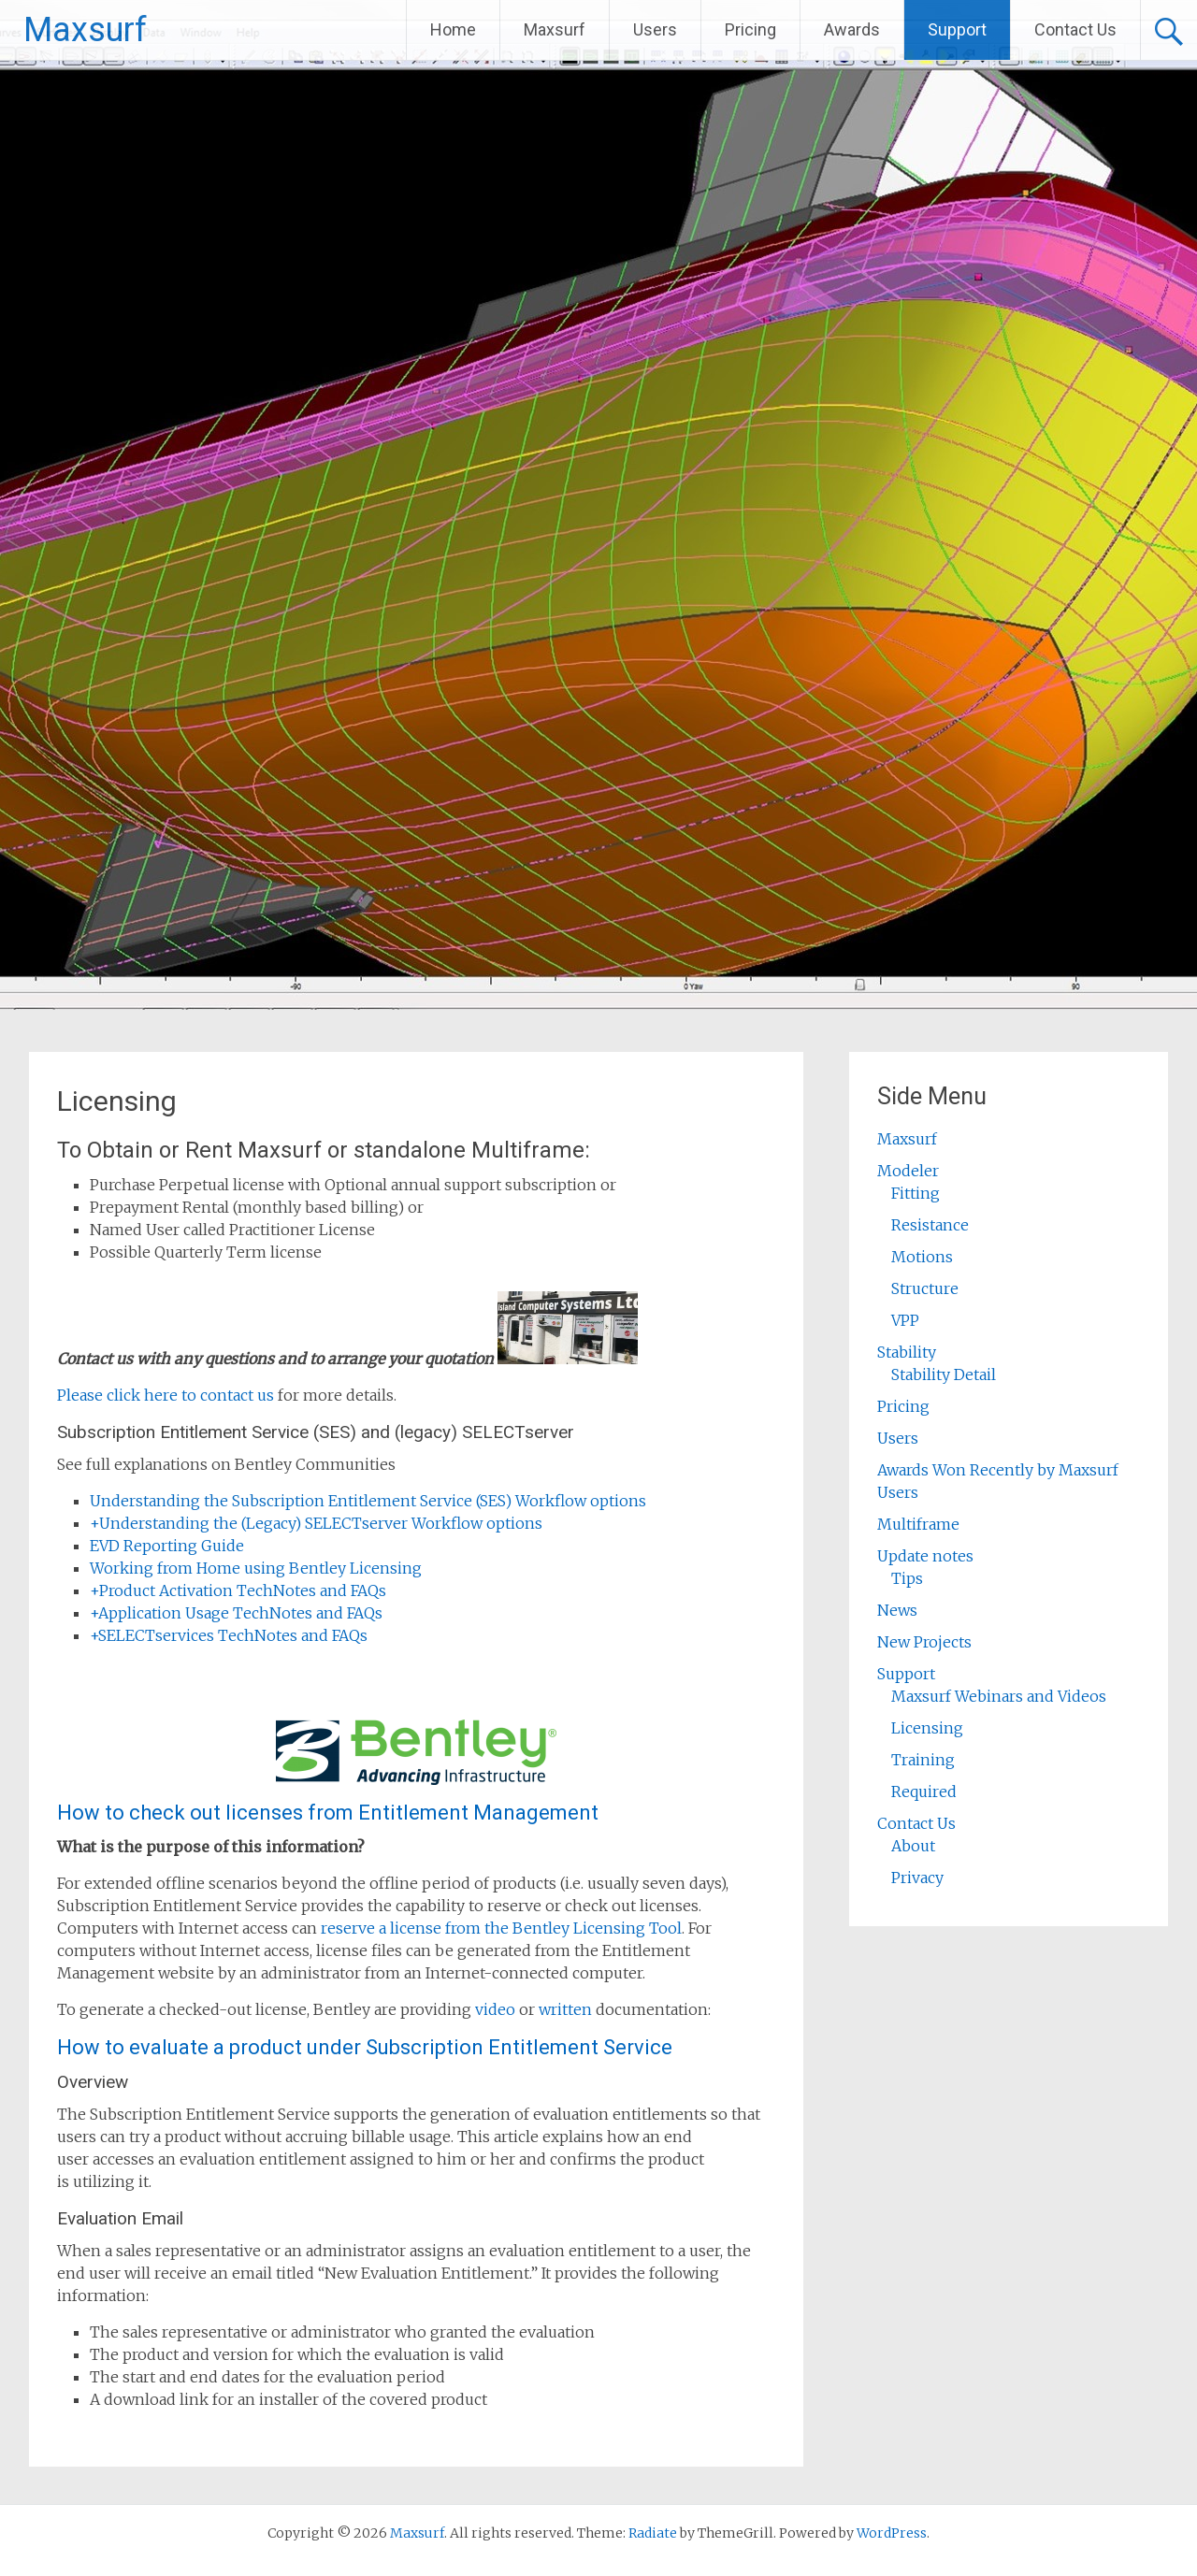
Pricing (750, 29)
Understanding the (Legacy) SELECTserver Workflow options (316, 1523)
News (897, 1610)
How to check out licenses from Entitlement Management (327, 1812)
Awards (852, 29)
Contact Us (1075, 29)
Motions (922, 1256)
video (495, 2009)
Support (957, 29)
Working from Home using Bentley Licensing (256, 1568)
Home (453, 29)
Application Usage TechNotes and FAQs (236, 1613)
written (565, 2009)
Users (655, 29)
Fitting (915, 1193)
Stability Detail (943, 1374)
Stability (906, 1352)
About (913, 1845)
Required (924, 1791)
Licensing (927, 1728)
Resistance (930, 1225)
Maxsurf (85, 30)
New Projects (924, 1642)
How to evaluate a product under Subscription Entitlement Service (364, 2047)
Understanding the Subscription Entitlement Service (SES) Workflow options (368, 1500)
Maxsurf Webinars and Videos (998, 1696)
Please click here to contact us (165, 1395)
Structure (925, 1288)
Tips (907, 1578)
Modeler (908, 1170)
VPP (905, 1320)
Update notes (925, 1556)
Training (923, 1759)
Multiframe (918, 1524)
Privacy (917, 1877)
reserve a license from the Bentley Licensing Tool (501, 1928)
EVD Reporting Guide (167, 1545)
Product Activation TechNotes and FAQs (238, 1590)
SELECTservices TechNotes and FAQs (229, 1635)
